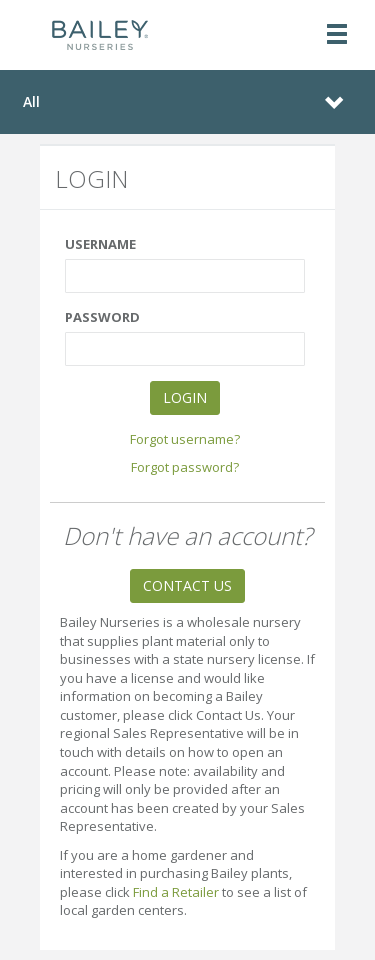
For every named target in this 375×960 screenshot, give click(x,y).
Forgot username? (185, 439)
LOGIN (185, 397)
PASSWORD (102, 317)
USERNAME (100, 244)
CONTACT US (187, 585)
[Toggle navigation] (337, 35)
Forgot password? (185, 467)
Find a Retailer (176, 892)
